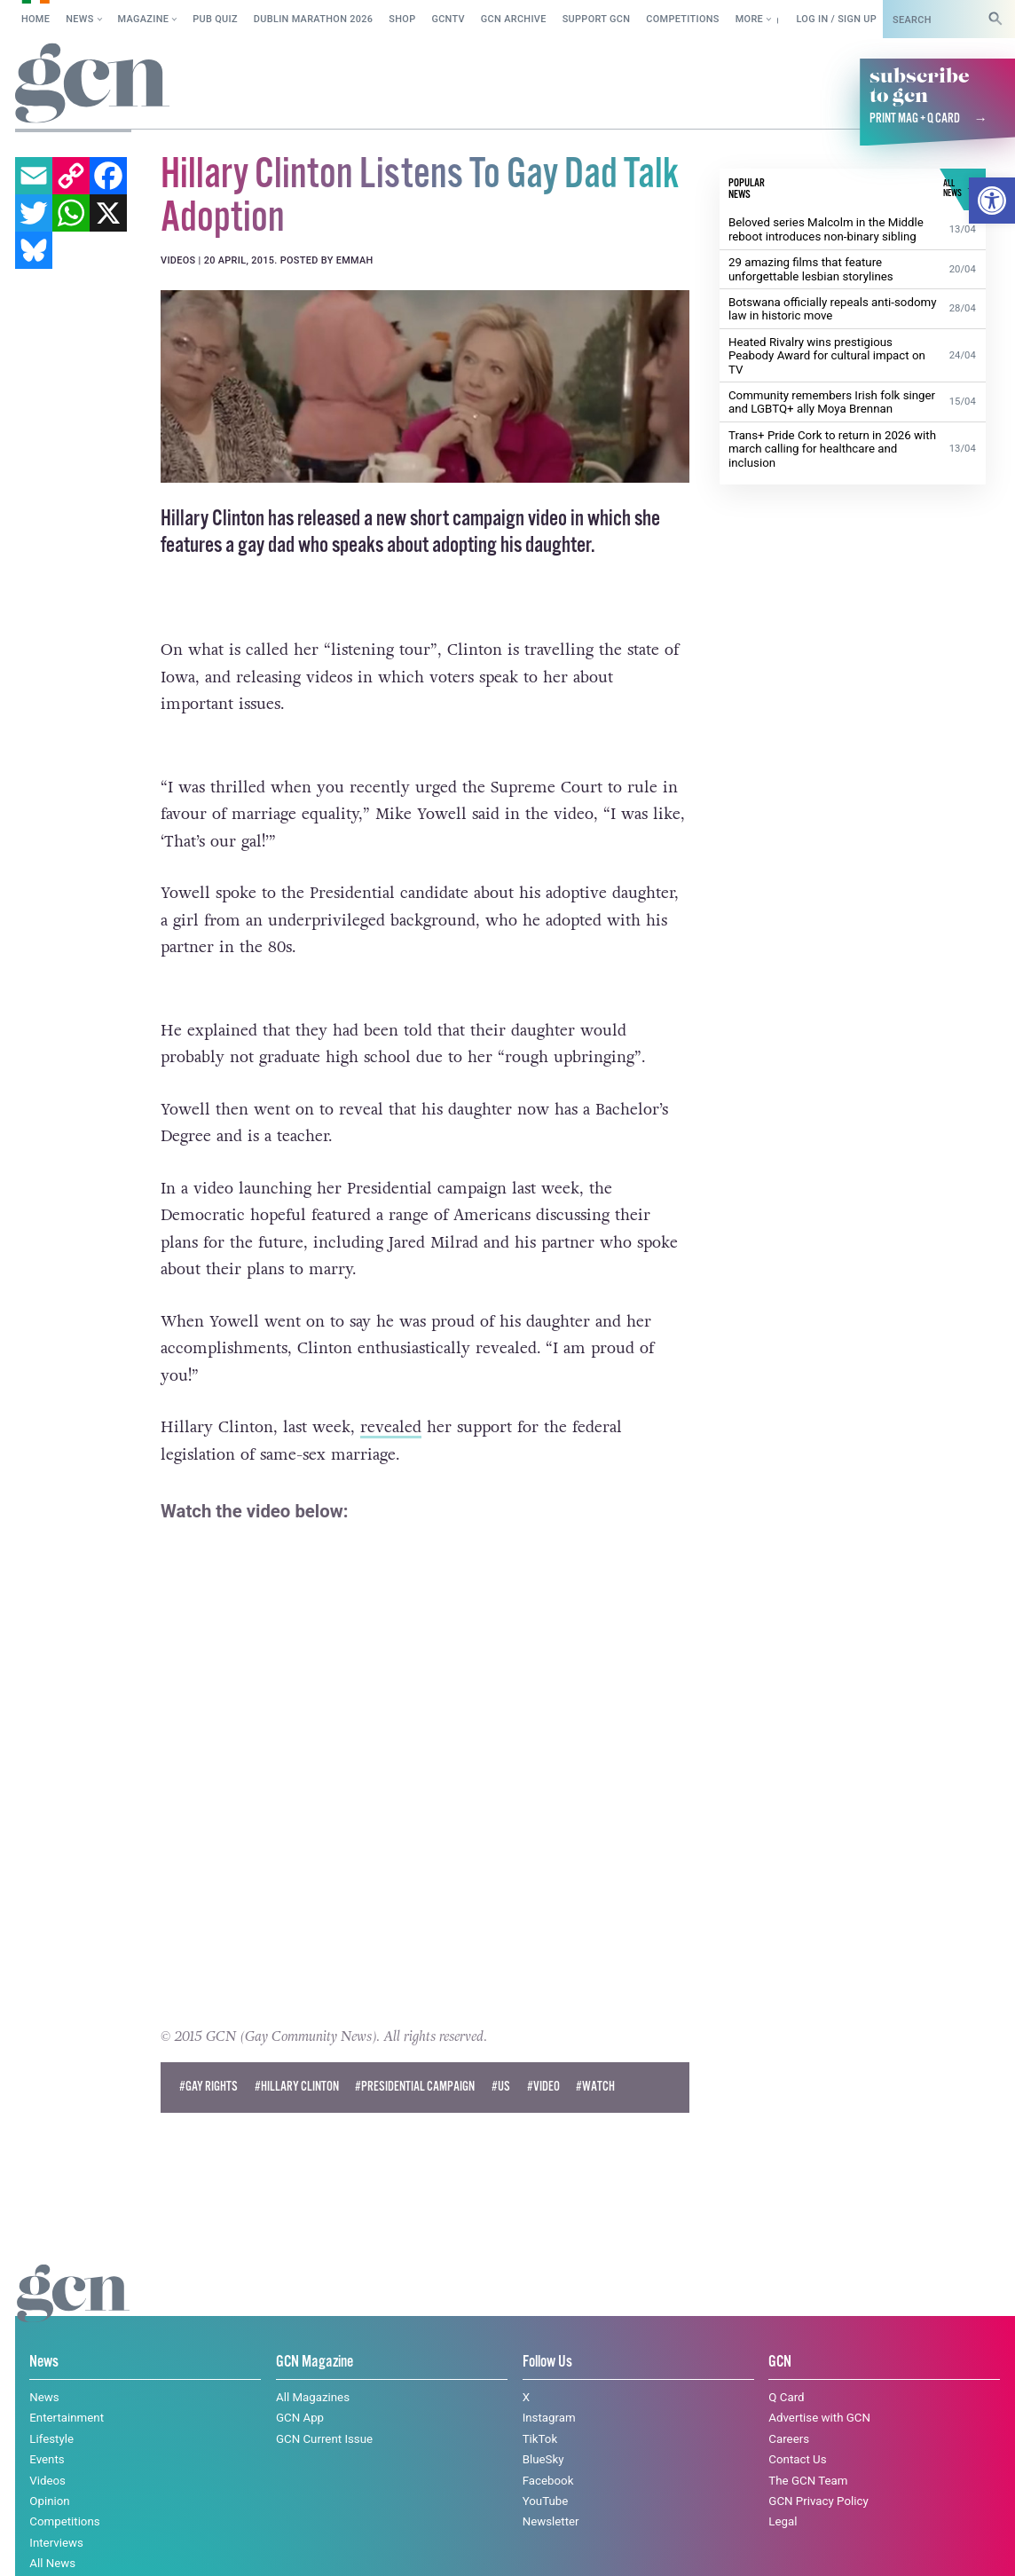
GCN (779, 2331)
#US (501, 2056)
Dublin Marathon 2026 (314, 19)
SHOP (402, 19)
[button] (992, 200)
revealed (390, 1396)
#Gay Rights (208, 2056)
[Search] (995, 19)
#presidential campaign (415, 2056)
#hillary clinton (297, 2056)
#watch (595, 2056)
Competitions (683, 19)
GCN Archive (514, 19)
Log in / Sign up (836, 19)
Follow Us (547, 2331)
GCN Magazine (314, 2331)
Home (35, 19)
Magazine (143, 19)
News (79, 19)
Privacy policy (162, 2545)
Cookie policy (52, 2545)
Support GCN (597, 19)
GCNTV (448, 19)
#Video (543, 2056)
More (749, 19)
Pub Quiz (215, 19)
